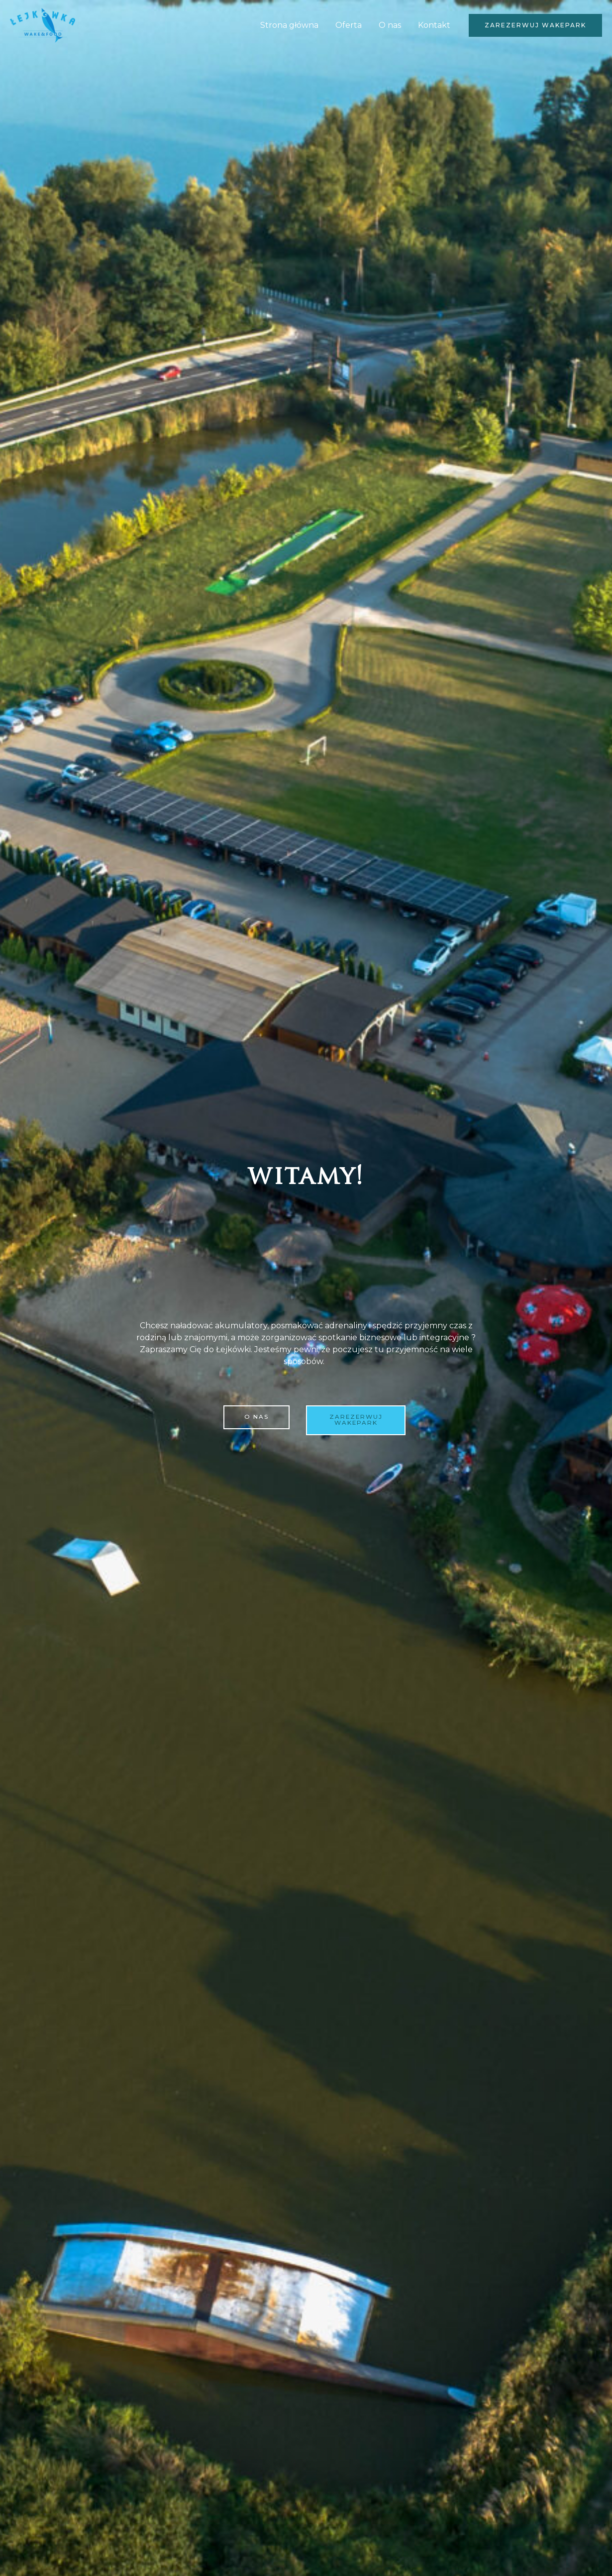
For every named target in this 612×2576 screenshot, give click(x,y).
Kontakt (434, 25)
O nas (391, 25)
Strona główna (293, 25)
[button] (535, 25)
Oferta (351, 25)
